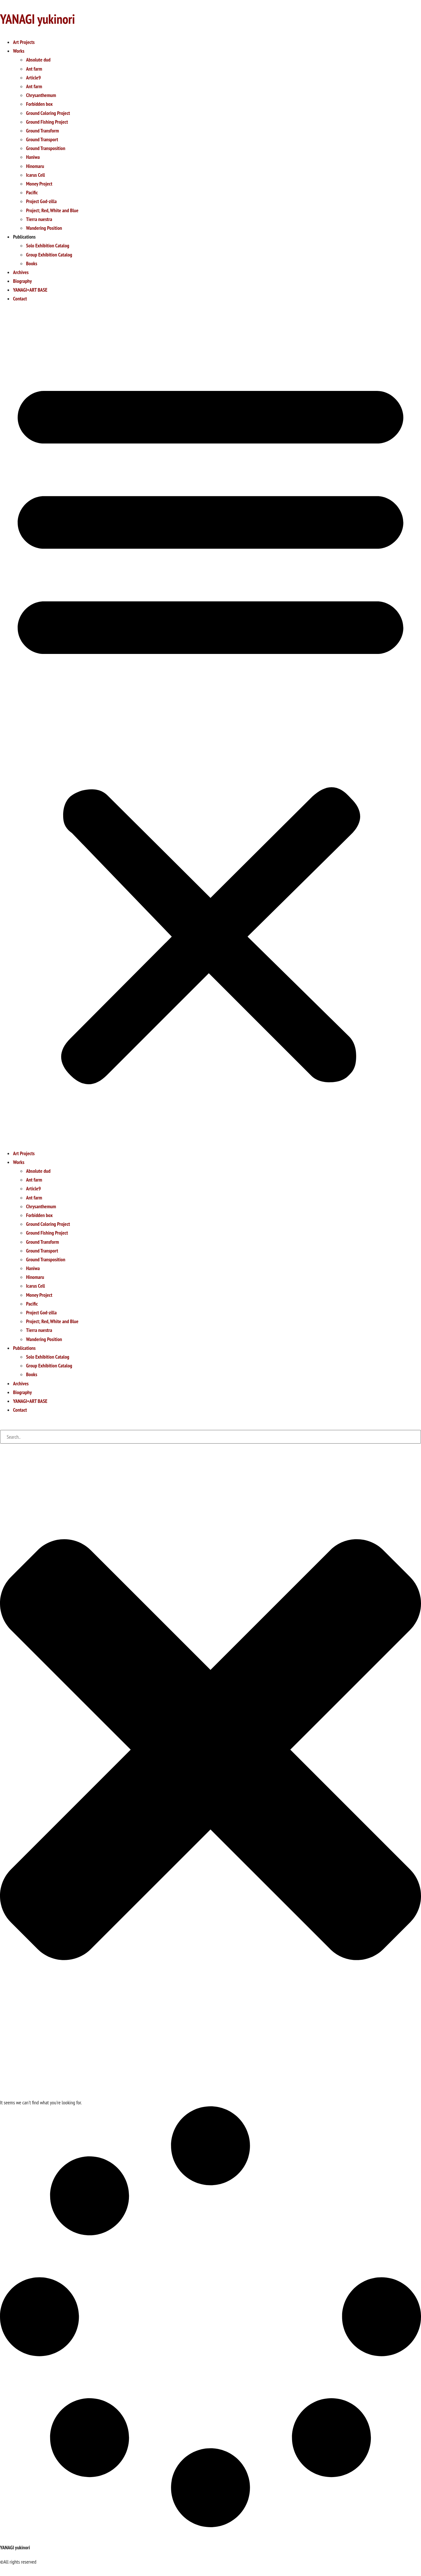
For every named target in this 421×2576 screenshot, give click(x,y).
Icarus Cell (35, 175)
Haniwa (33, 157)
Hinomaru (35, 166)
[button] (210, 726)
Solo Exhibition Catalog (47, 245)
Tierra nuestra (39, 219)
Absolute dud (38, 59)
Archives (21, 272)
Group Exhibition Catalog (49, 254)
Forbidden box (39, 104)
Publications (24, 236)
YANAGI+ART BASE (30, 289)
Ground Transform (42, 130)
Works (18, 51)
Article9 (33, 77)
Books (31, 263)
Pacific (32, 192)
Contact (20, 298)
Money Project (39, 183)
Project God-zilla (41, 201)
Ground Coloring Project (48, 113)
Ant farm (34, 68)
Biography (22, 281)
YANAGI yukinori (37, 18)
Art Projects (24, 42)
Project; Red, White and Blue (52, 210)
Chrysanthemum (41, 95)
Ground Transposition (45, 148)
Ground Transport (42, 139)
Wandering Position (44, 228)
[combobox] (210, 1437)
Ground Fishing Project (47, 121)
